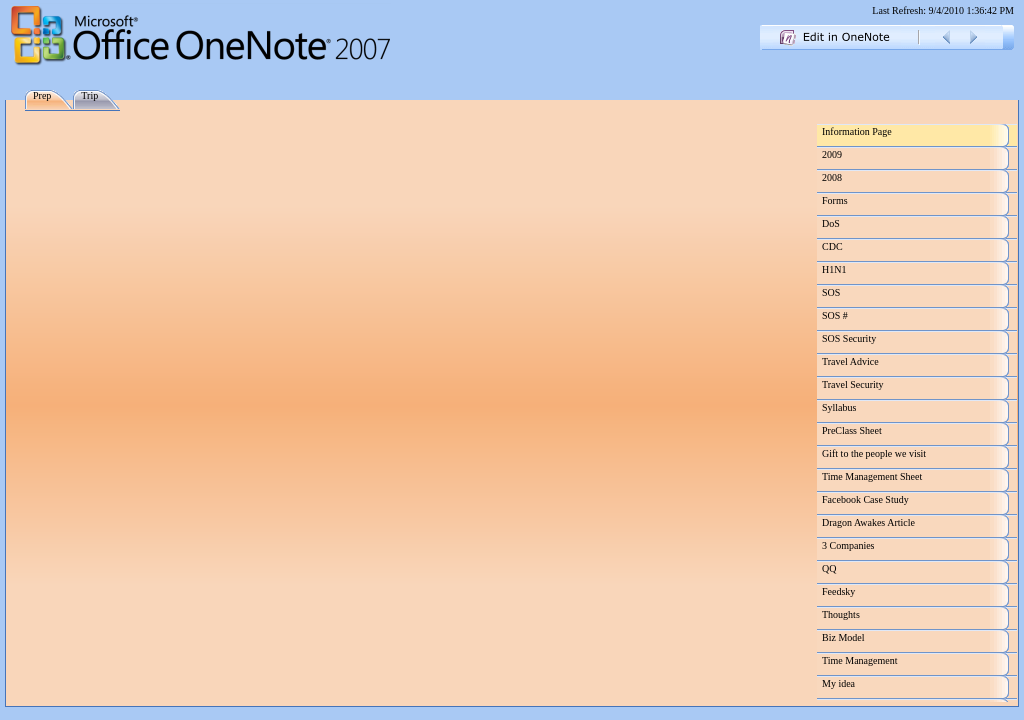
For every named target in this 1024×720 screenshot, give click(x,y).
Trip (89, 95)
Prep (42, 95)
